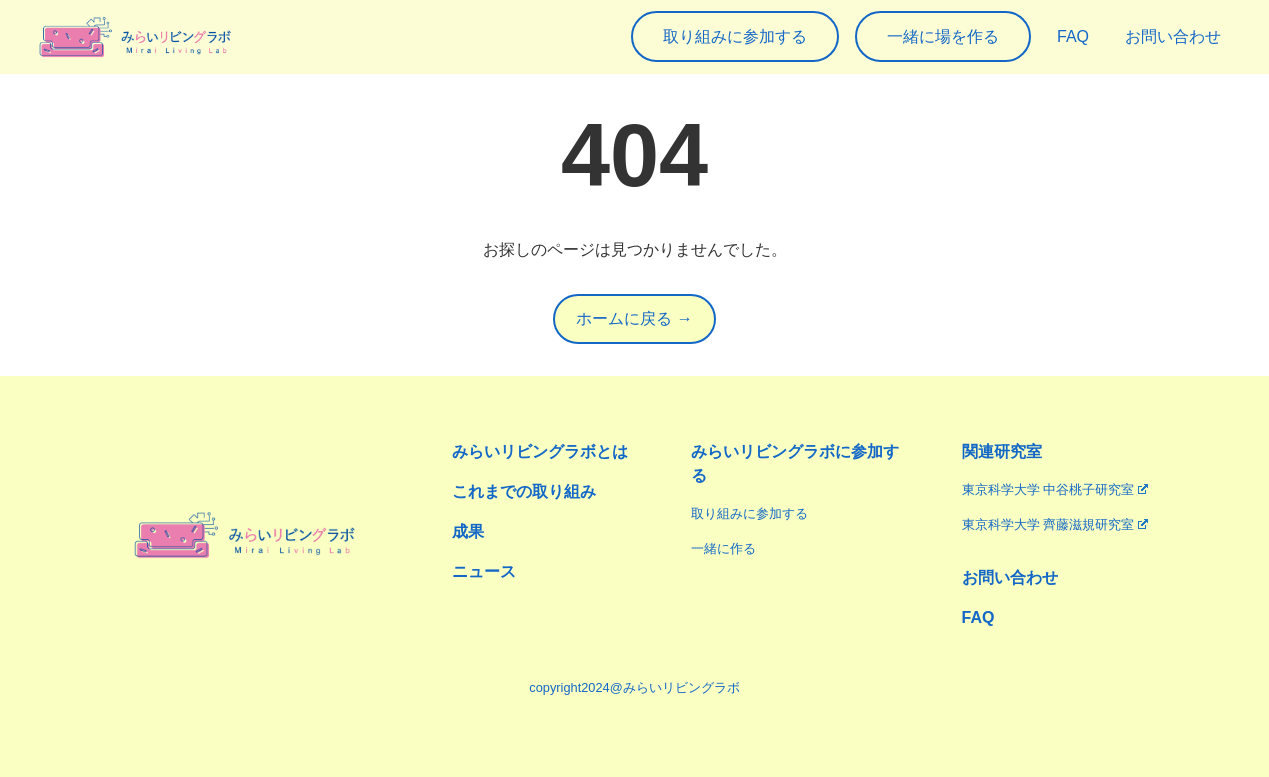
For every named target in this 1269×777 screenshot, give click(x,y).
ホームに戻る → (634, 318)
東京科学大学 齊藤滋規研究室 (1055, 524)
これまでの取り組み (524, 491)
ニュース (484, 571)
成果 (468, 531)
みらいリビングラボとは (540, 451)
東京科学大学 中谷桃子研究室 (1055, 489)
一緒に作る (723, 548)
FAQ (978, 617)
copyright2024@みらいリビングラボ (634, 687)
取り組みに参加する (749, 513)
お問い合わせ (1010, 577)
